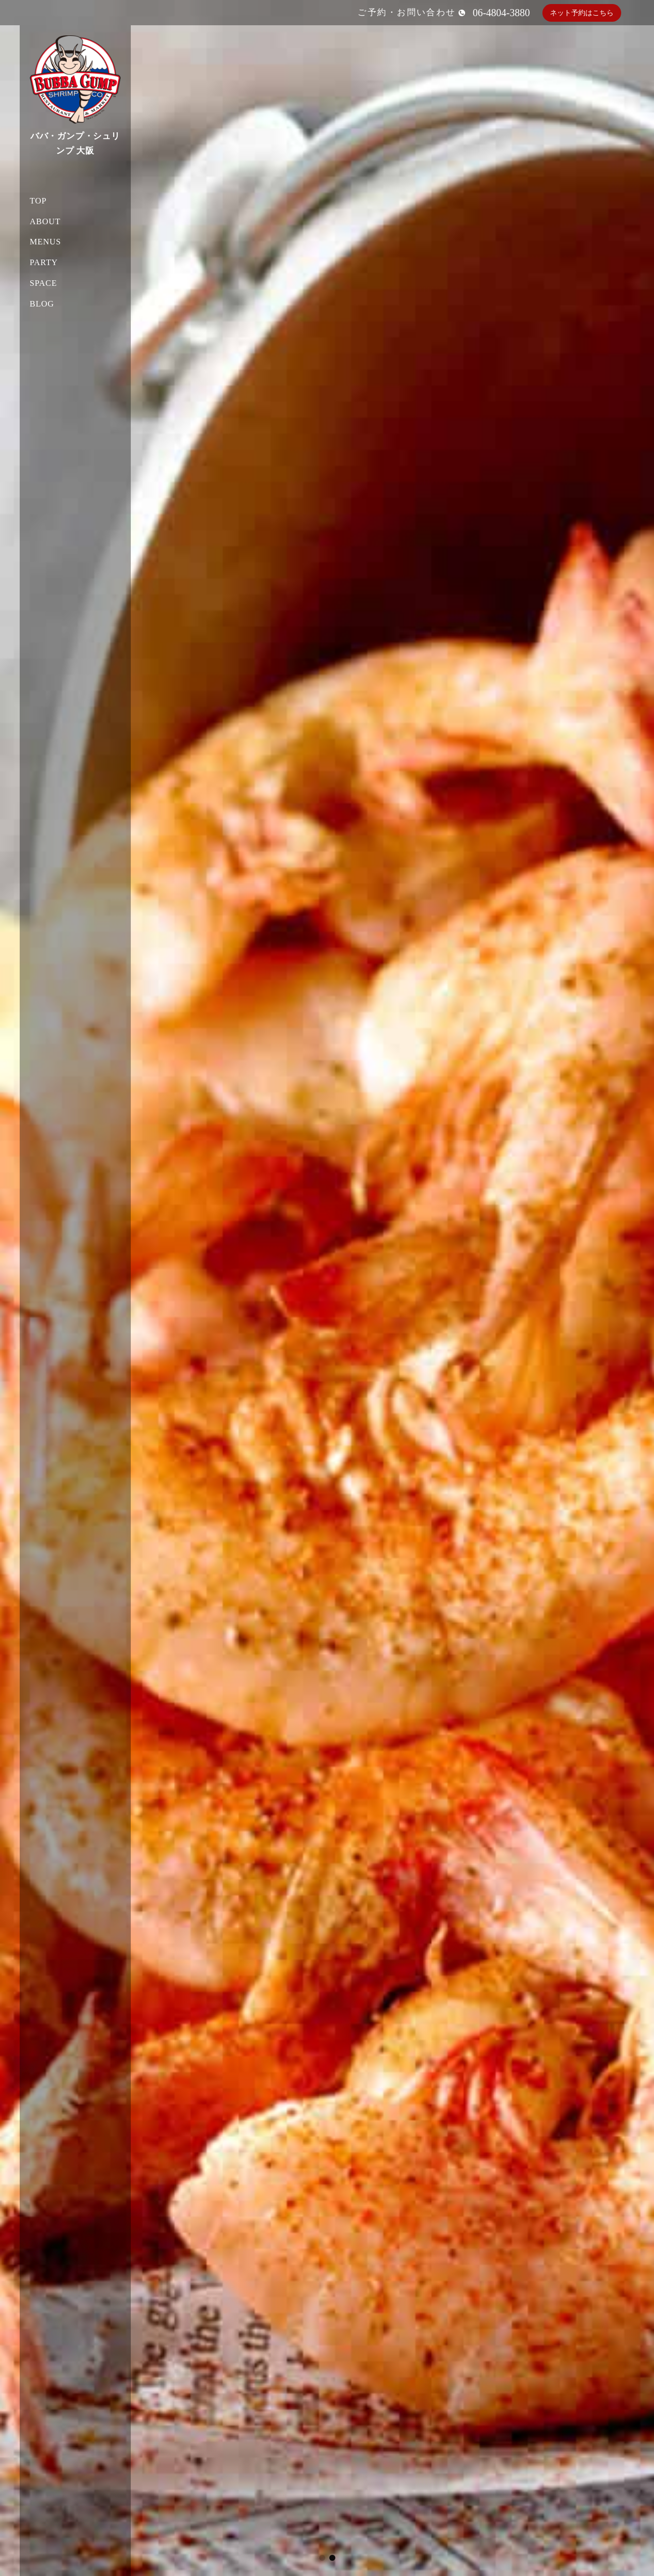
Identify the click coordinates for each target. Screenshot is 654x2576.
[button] (322, 2558)
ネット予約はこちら (582, 13)
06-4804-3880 (501, 13)
